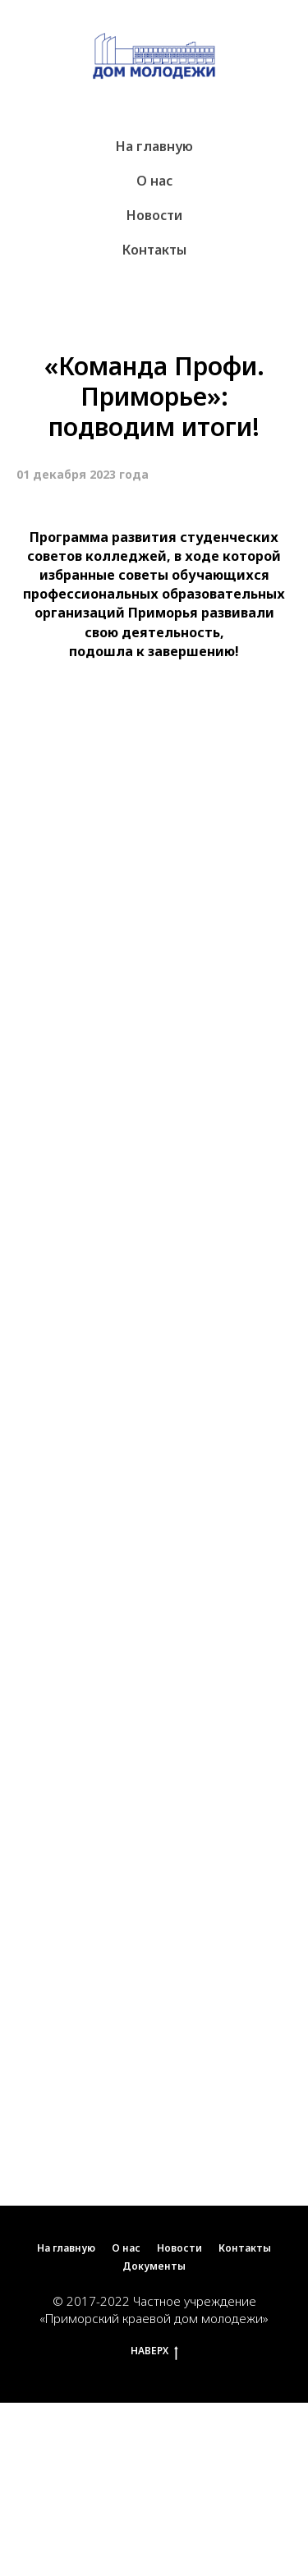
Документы (154, 2266)
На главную (154, 146)
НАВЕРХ (154, 2351)
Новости (154, 215)
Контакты (154, 250)
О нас (154, 181)
